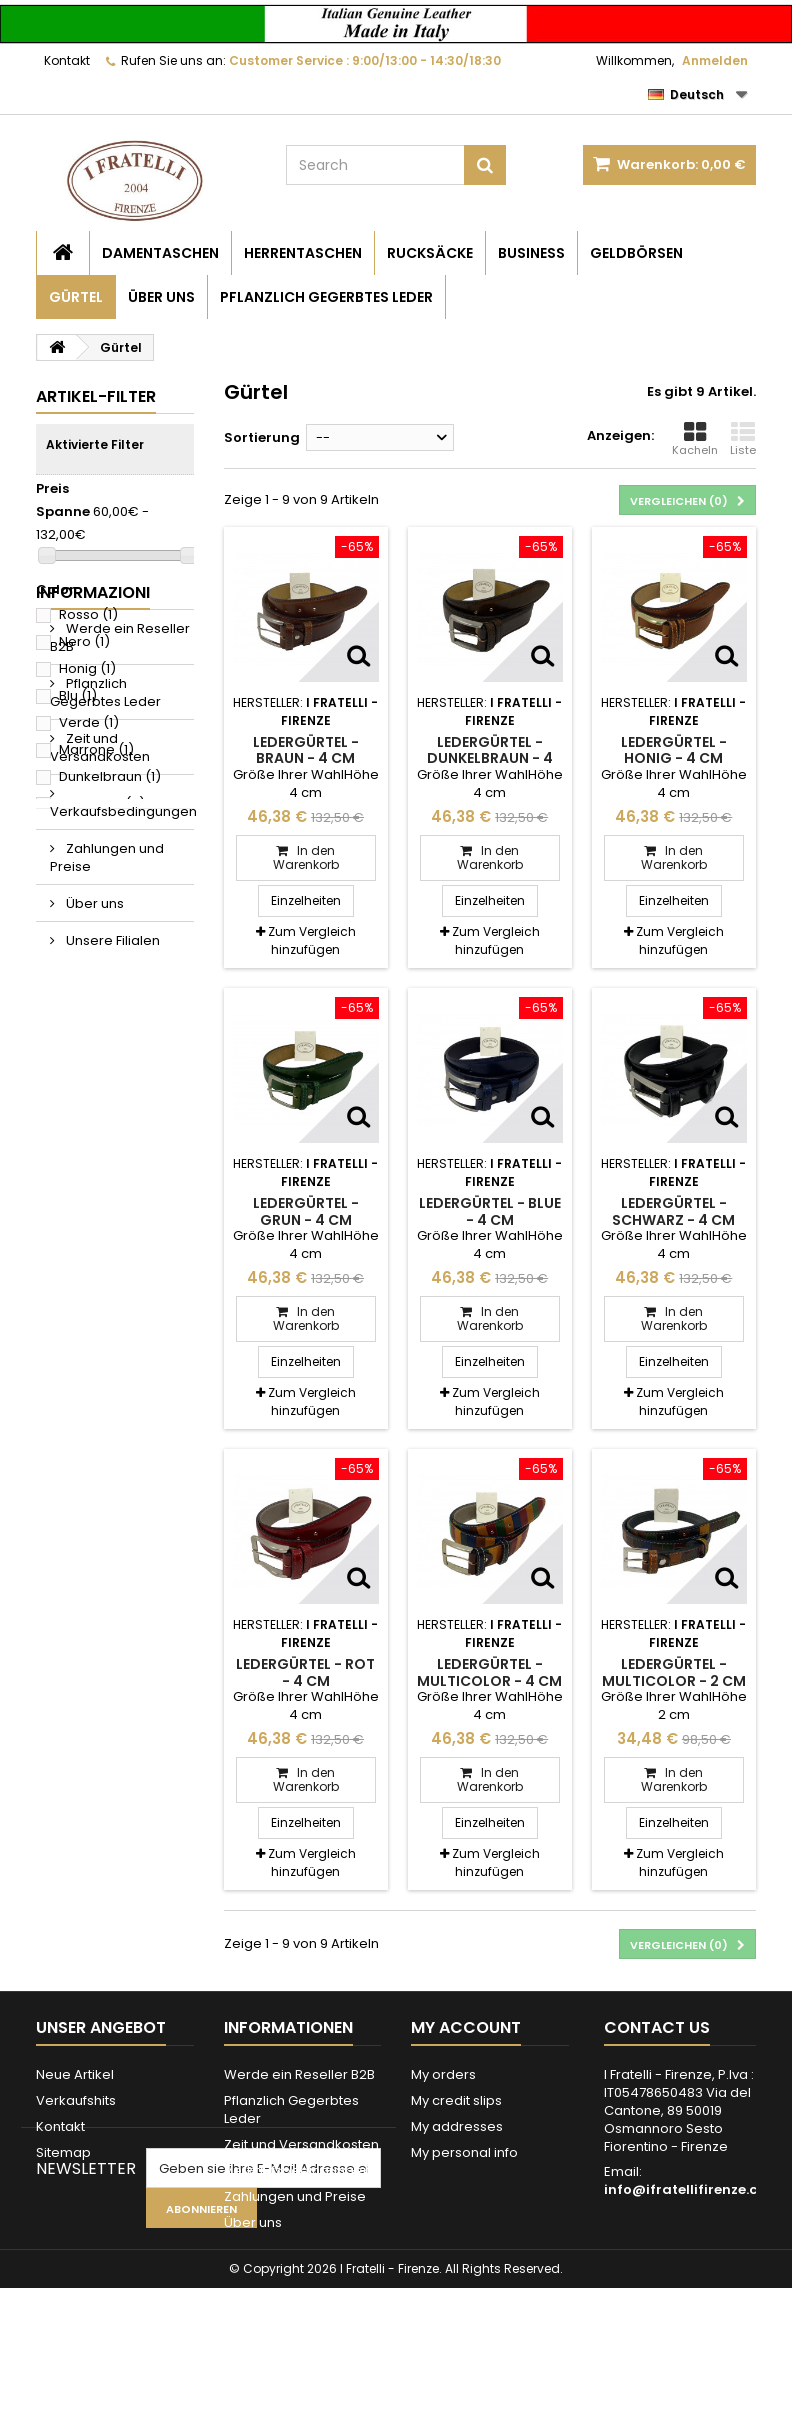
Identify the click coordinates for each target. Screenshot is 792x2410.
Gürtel (76, 297)
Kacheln (695, 439)
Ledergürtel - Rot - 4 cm (305, 1672)
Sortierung (262, 437)
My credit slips (456, 2100)
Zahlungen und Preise (107, 1108)
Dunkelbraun (110, 776)
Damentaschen (160, 253)
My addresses (457, 2126)
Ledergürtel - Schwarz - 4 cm (673, 1211)
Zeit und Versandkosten (100, 998)
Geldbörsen (636, 253)
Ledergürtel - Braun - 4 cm (306, 750)
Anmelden (715, 60)
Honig (87, 668)
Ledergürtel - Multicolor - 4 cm (489, 1672)
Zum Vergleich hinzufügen (312, 940)
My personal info (464, 2152)
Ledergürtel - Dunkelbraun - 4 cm (490, 758)
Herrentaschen (303, 253)
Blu (78, 695)
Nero (84, 641)
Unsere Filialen (111, 1191)
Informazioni (93, 843)
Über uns (161, 297)
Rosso (88, 614)
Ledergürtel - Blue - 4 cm (490, 1211)
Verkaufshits (76, 2100)
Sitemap (63, 2152)
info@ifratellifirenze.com (692, 2189)
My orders (443, 2074)
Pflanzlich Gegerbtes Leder (326, 297)
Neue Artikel (75, 2074)
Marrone (96, 749)
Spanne (63, 512)
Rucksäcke (430, 253)
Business (531, 253)
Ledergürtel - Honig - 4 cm (674, 750)
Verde (89, 722)
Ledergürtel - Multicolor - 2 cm (674, 1672)
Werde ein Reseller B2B (120, 888)
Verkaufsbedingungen (122, 1062)
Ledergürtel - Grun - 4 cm (306, 1211)
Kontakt (67, 60)
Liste (743, 439)
